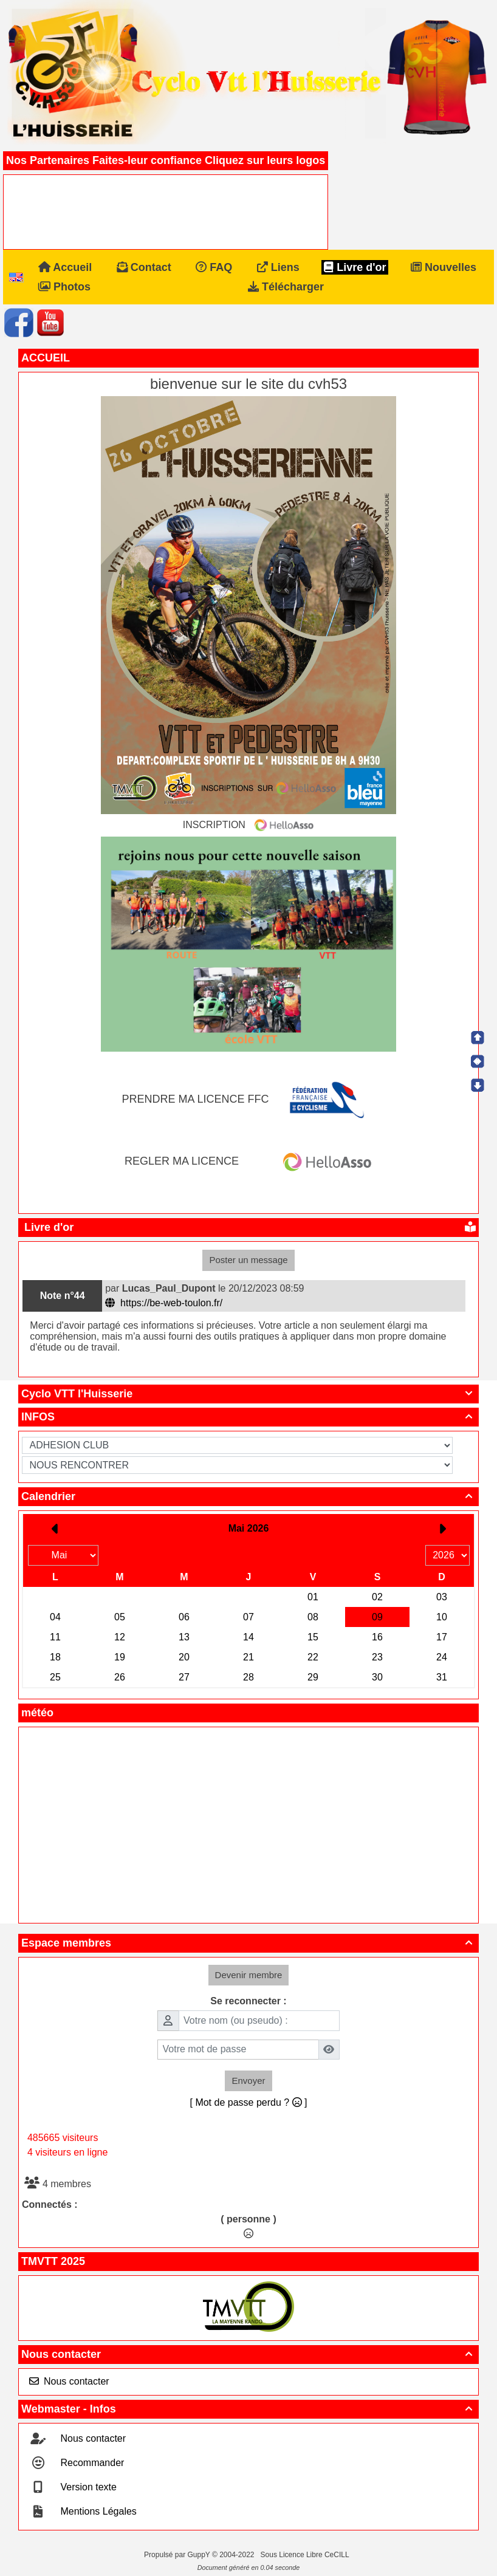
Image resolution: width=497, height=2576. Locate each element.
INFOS (248, 1417)
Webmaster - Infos (248, 2409)
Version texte (87, 2487)
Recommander (91, 2463)
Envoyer (248, 2080)
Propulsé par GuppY (178, 2554)
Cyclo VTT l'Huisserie (248, 1394)
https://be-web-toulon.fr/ (165, 1303)
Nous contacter (248, 2354)
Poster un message (248, 1260)
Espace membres (248, 1943)
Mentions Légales (97, 2511)
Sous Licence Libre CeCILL (306, 2554)
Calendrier (248, 1496)
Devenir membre (249, 1975)
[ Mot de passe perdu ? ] (248, 2102)
